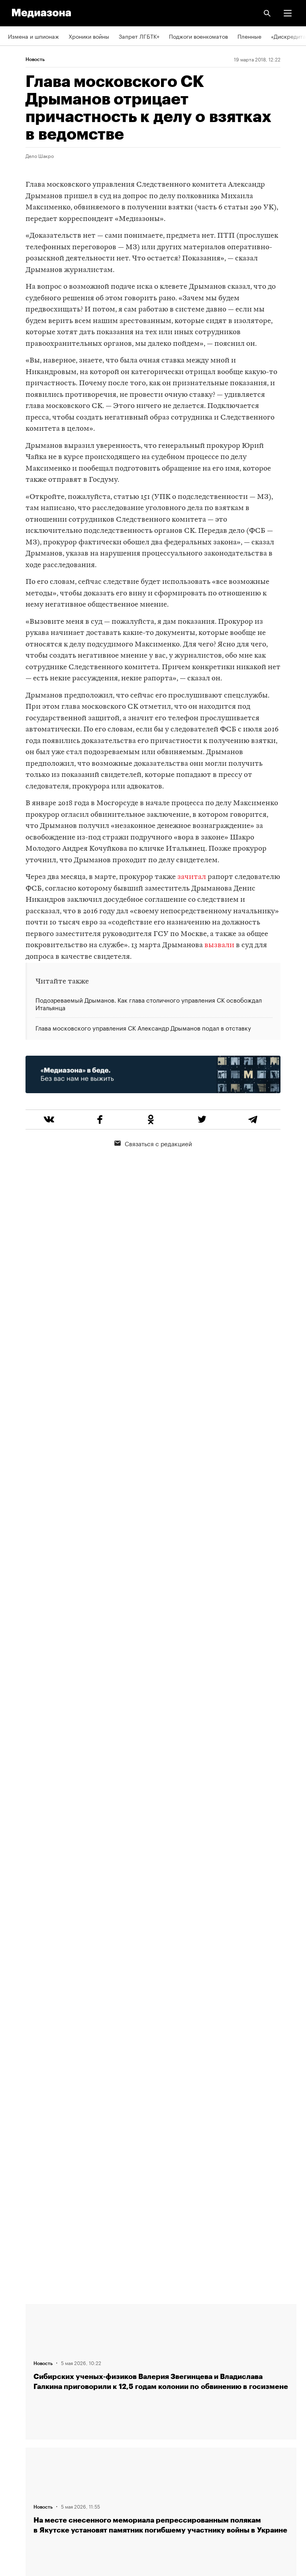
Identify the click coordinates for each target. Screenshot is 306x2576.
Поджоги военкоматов (198, 36)
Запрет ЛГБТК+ (139, 36)
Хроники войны (89, 36)
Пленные (249, 36)
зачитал (191, 877)
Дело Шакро (40, 155)
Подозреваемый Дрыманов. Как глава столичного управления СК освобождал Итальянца (148, 1004)
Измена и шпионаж (33, 36)
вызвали (219, 945)
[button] (288, 13)
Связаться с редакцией (153, 1143)
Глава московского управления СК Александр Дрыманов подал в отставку (143, 1027)
